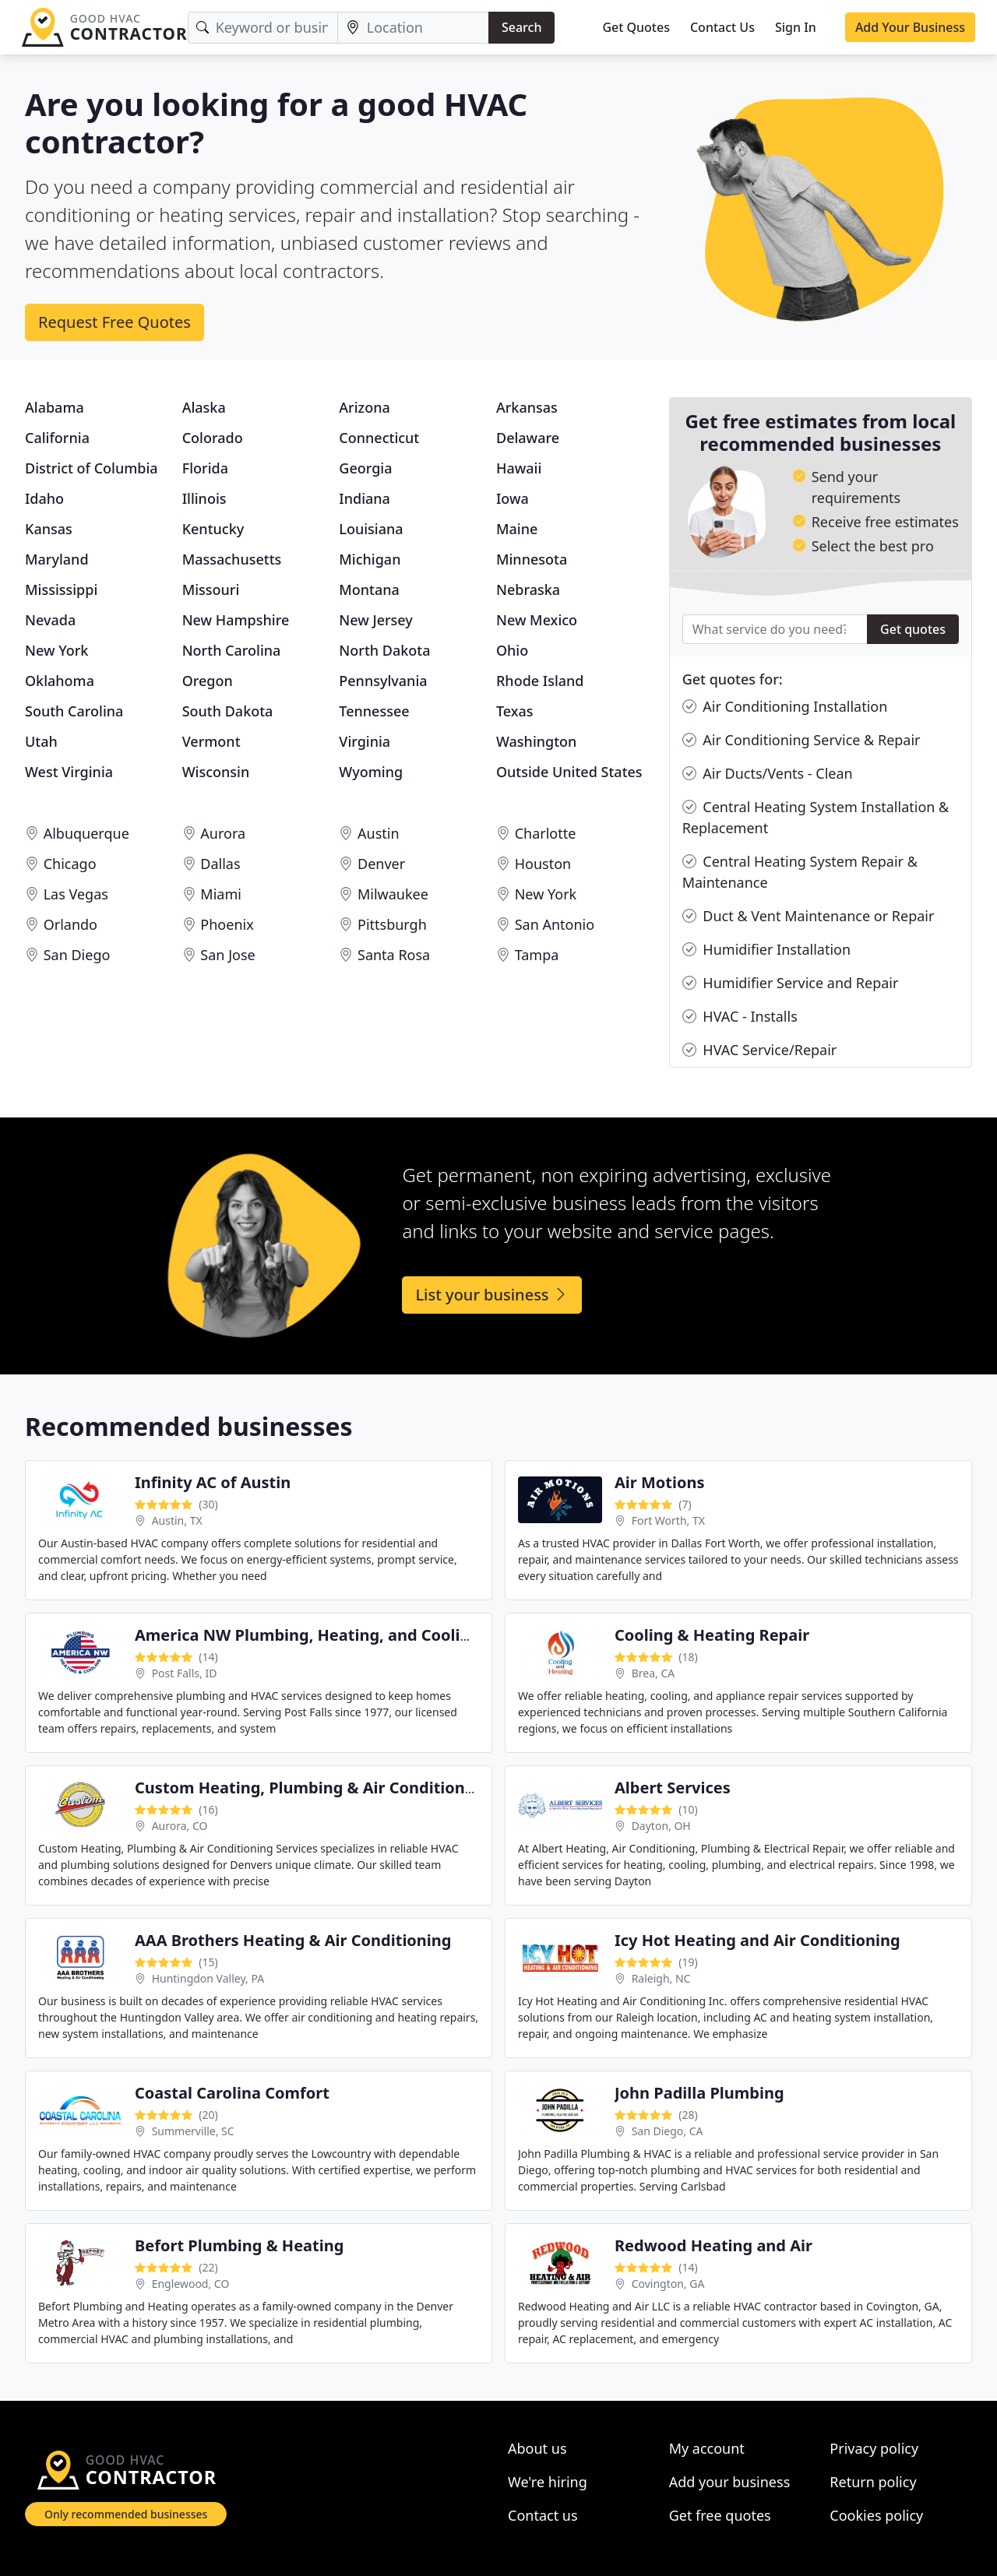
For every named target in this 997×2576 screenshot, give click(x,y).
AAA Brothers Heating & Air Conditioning (293, 1940)
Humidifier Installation (766, 949)
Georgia (365, 468)
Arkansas (527, 407)
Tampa (537, 954)
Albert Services (673, 1787)
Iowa (512, 498)
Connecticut (379, 437)
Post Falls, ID (184, 1673)
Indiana (364, 498)
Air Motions (660, 1482)
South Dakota (227, 711)
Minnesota (531, 559)
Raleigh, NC (661, 1978)
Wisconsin (216, 771)
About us (537, 2448)
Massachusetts (232, 559)
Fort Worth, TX (668, 1520)
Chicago (70, 863)
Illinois (204, 498)
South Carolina (74, 711)
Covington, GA (668, 2283)
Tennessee (374, 711)
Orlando (70, 924)
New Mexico (536, 620)
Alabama (54, 407)
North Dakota (384, 650)
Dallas (220, 863)
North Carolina (231, 650)
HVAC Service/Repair (759, 1050)
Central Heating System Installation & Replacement (815, 817)
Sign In (795, 27)
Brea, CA (653, 1673)
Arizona (364, 407)
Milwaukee (393, 894)
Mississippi (61, 589)
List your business (491, 1294)
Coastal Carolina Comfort (232, 2092)
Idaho (44, 498)
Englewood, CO (191, 2283)
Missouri (211, 589)
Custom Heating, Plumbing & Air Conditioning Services (346, 1787)
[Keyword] (263, 28)
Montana (369, 589)
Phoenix (226, 924)
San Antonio (554, 924)
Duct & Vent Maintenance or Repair (808, 916)
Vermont (211, 741)
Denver (381, 863)
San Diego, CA (667, 2131)
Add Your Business (910, 27)
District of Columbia (91, 468)
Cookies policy (876, 2515)
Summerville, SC (193, 2131)
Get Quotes (636, 27)
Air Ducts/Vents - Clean (767, 773)
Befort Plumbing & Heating (239, 2245)
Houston (543, 863)
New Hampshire (236, 620)
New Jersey (376, 620)
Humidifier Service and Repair (790, 983)
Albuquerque (86, 833)
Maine (516, 528)
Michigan (369, 559)
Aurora (222, 833)
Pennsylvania (383, 680)
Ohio (512, 650)
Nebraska (528, 589)
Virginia (364, 741)
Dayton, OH (661, 1825)
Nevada (50, 620)
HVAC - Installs (740, 1016)
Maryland (57, 559)
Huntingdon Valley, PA (208, 1978)
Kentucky (213, 528)
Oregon (207, 680)
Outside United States (569, 771)
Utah (41, 741)
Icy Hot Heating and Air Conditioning (757, 1940)
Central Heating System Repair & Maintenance (800, 871)
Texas (515, 711)
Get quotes (913, 629)
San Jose (227, 954)
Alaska (204, 407)
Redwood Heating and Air (713, 2245)
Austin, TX (177, 1520)
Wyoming (371, 771)
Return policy (873, 2481)
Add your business (730, 2481)
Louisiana (371, 528)
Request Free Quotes (114, 322)
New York (56, 650)
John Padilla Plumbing (699, 2092)
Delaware (527, 437)
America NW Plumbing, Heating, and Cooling (307, 1634)
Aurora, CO (180, 1825)
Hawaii (518, 468)
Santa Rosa (394, 954)
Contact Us (722, 27)
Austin (379, 833)
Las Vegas (76, 894)
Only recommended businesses (125, 2514)
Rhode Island (540, 680)
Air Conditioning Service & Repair (801, 740)
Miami (220, 894)
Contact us (543, 2515)
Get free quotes (720, 2515)
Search (521, 27)
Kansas (48, 528)
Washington (536, 741)
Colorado (212, 437)
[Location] (413, 28)
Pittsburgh (392, 924)
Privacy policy (874, 2448)
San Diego (77, 954)
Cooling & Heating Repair (712, 1634)
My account (707, 2448)
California (57, 437)
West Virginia (69, 771)
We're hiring (547, 2481)
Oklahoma (59, 680)
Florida (205, 468)
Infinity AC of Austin (213, 1482)
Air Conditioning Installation (785, 706)
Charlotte (545, 833)
